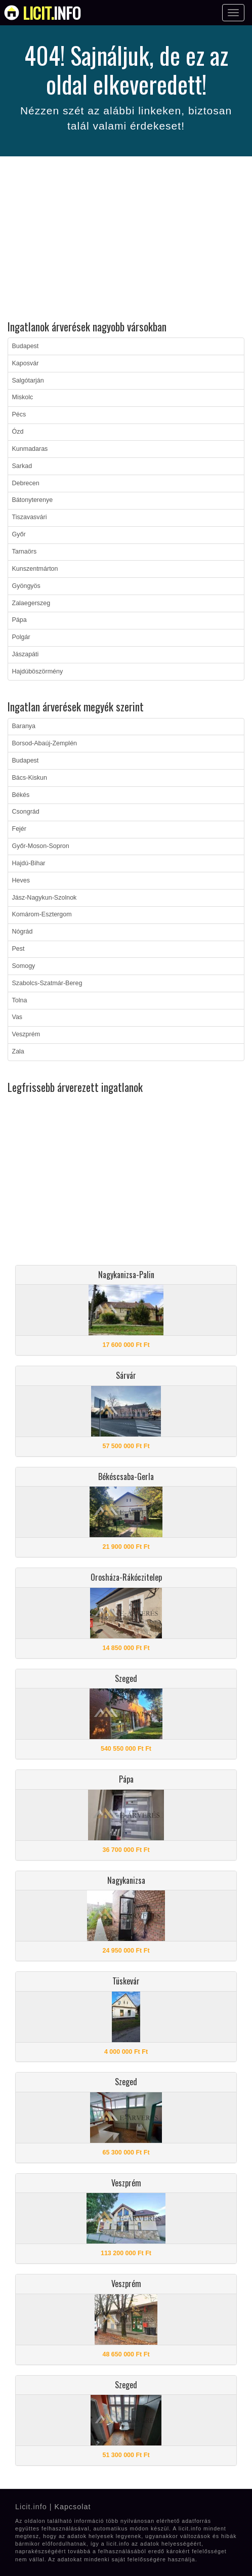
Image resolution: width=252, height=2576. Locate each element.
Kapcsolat (72, 2507)
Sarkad (22, 466)
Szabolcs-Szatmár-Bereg (47, 983)
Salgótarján (28, 380)
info (52, 12)
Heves (21, 880)
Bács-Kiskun (29, 777)
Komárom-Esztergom (42, 914)
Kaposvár (25, 363)
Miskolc (22, 397)
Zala (18, 1051)
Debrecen (25, 483)
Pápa (19, 619)
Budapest (25, 346)
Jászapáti (25, 654)
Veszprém (26, 1034)
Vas (17, 1017)
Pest (18, 948)
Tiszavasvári (29, 517)
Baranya (24, 726)
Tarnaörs (24, 551)
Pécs (19, 414)
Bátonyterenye (32, 499)
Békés (21, 794)
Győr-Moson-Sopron (40, 846)
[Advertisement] (126, 240)
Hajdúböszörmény (37, 671)
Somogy (23, 965)
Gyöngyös (26, 585)
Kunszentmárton (35, 568)
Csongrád (25, 811)
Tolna (19, 1000)
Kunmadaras (30, 448)
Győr (19, 534)
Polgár (21, 637)
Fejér (19, 828)
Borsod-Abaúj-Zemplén (44, 743)
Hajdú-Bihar (29, 863)
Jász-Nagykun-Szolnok (44, 897)
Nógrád (22, 931)
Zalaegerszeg (31, 603)
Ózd (18, 431)
